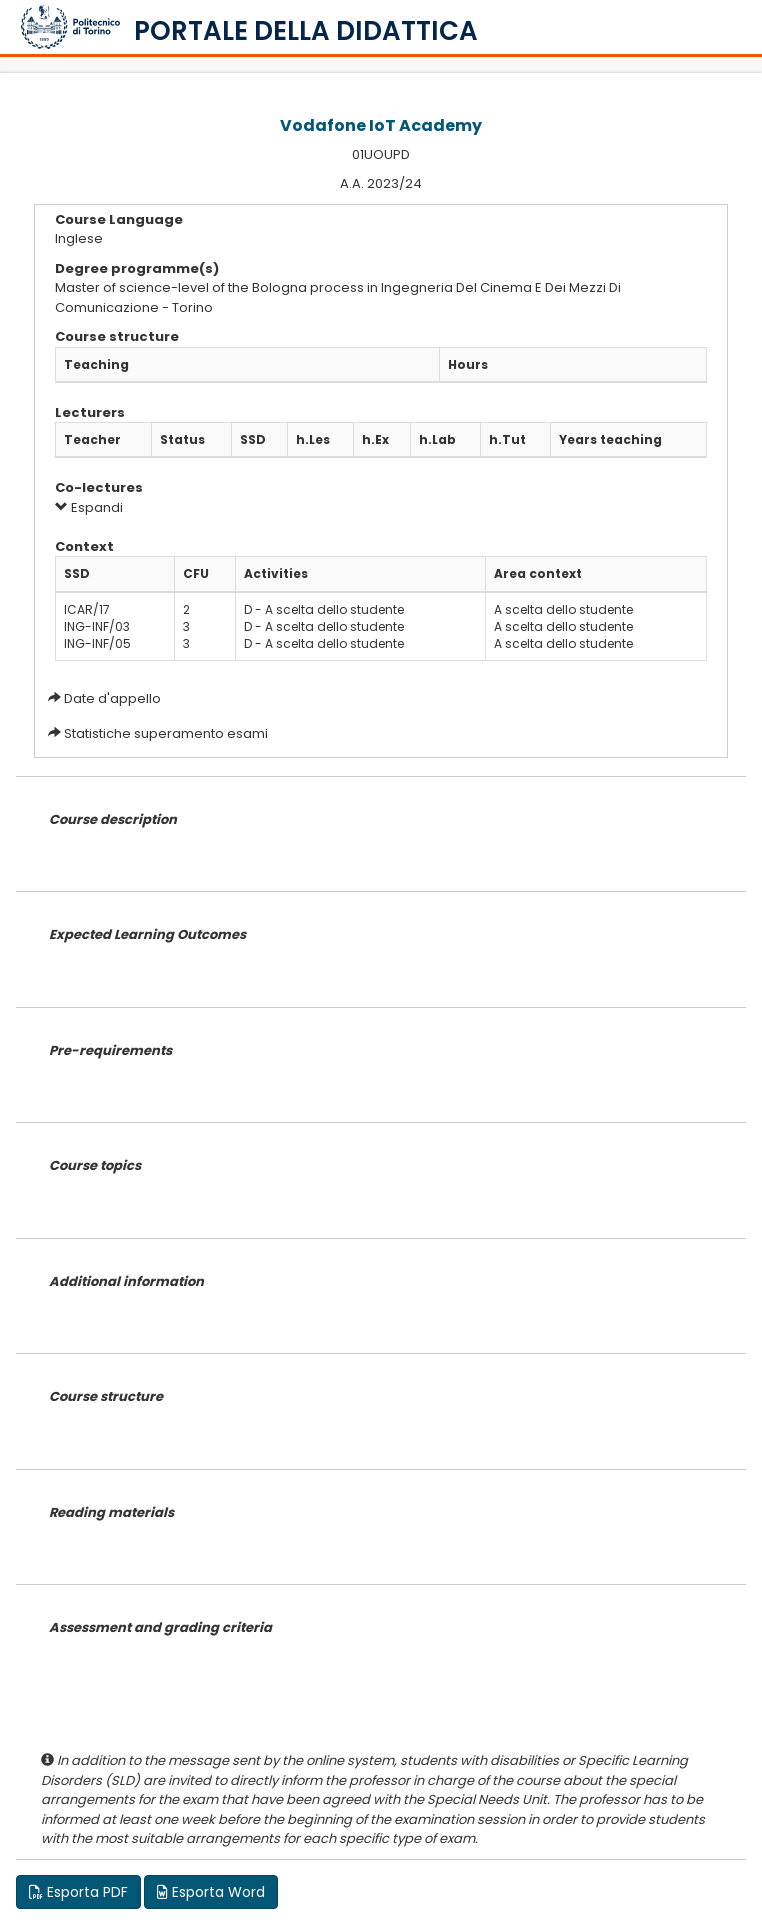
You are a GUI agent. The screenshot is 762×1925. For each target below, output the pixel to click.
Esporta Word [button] (211, 1892)
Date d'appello (112, 698)
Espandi (89, 507)
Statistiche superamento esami (166, 733)
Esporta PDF (78, 1892)
